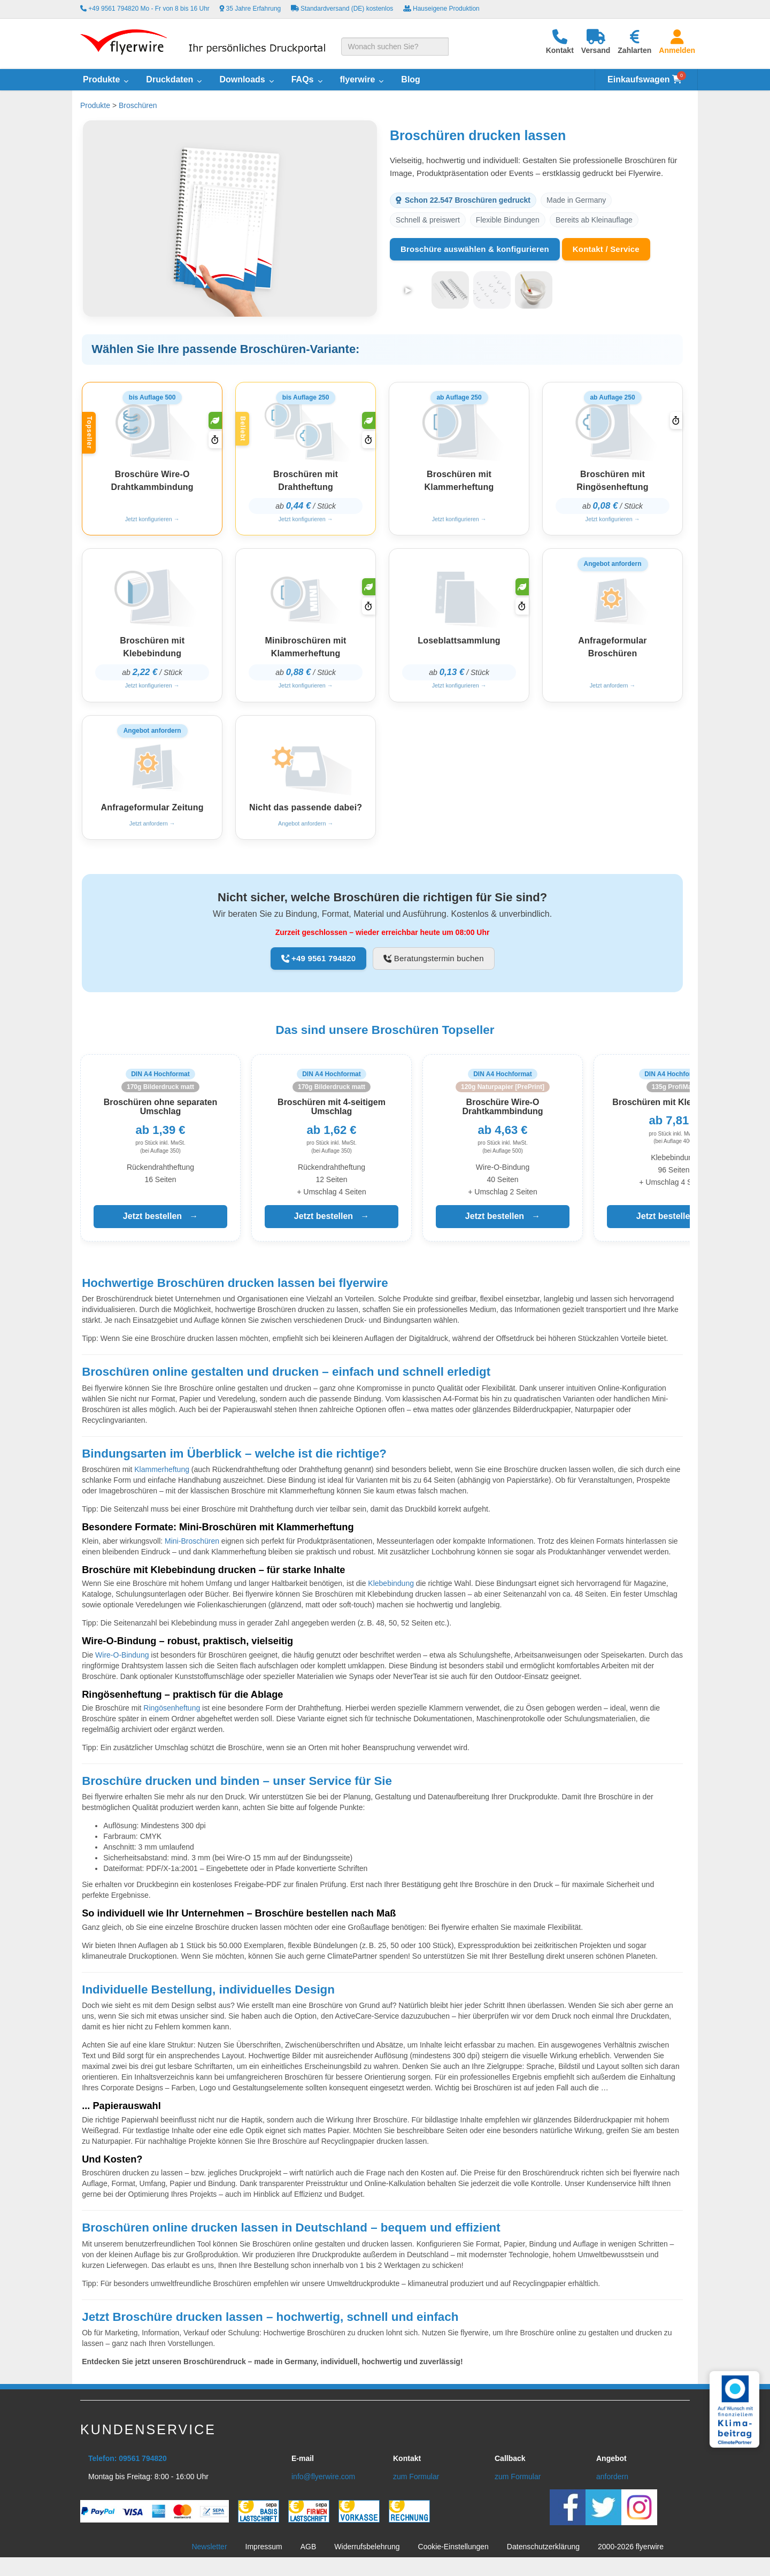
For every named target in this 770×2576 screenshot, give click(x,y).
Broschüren (138, 105)
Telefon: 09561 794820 (127, 2466)
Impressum (263, 2554)
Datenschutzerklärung (543, 2554)
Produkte (95, 105)
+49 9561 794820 (318, 965)
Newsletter (209, 2554)
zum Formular (416, 2484)
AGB (309, 2554)
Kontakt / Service (606, 249)
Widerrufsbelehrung (366, 2554)
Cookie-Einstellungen (453, 2554)
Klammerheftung (161, 1477)
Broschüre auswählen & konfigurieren (475, 249)
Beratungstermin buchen (433, 965)
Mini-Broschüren (192, 1548)
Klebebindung (391, 1590)
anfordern (612, 2484)
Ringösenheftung (171, 1715)
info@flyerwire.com (323, 2484)
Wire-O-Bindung (122, 1662)
